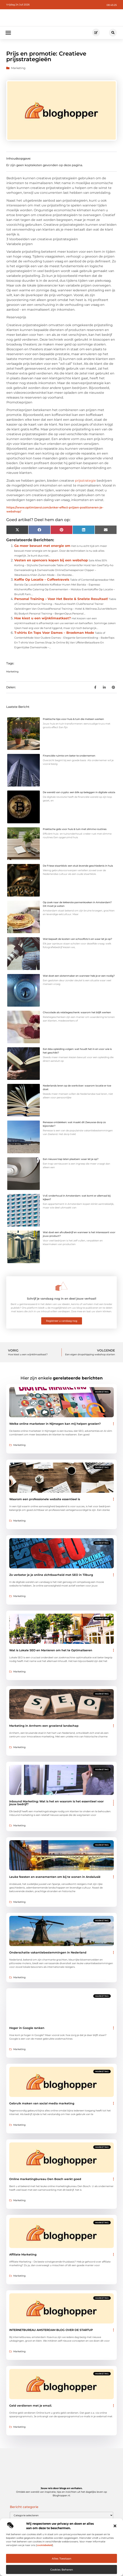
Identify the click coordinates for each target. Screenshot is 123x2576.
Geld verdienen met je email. (30, 2406)
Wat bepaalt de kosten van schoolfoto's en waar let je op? (77, 939)
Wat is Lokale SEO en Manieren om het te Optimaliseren (50, 1651)
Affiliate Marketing (23, 2255)
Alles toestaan (61, 2558)
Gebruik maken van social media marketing (41, 2104)
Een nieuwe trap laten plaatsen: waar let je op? (70, 1160)
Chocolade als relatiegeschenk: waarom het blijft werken (77, 1013)
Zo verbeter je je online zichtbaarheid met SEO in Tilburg (51, 1576)
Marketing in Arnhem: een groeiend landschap (44, 1727)
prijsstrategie (85, 481)
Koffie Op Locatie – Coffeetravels (41, 580)
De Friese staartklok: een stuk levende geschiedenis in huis (78, 866)
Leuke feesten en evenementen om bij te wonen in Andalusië (54, 1878)
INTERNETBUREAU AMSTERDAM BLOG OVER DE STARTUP (51, 2331)
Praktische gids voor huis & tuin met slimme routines (75, 830)
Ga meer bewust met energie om (42, 547)
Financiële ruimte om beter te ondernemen (69, 756)
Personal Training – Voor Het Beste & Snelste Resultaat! (61, 600)
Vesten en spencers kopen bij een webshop (51, 561)
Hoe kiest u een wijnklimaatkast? (42, 619)
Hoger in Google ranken (26, 2029)
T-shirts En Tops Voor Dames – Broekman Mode (54, 634)
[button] (115, 2526)
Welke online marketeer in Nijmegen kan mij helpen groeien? (55, 1425)
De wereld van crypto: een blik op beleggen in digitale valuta (79, 793)
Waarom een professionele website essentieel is (44, 1500)
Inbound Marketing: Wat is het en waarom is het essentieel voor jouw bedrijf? (56, 1804)
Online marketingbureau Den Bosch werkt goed (45, 2180)
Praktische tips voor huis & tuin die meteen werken (73, 720)
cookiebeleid (44, 2545)
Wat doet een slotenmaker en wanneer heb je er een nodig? (79, 976)
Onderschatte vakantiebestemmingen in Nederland (47, 1953)
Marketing (18, 69)
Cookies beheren (61, 2569)
